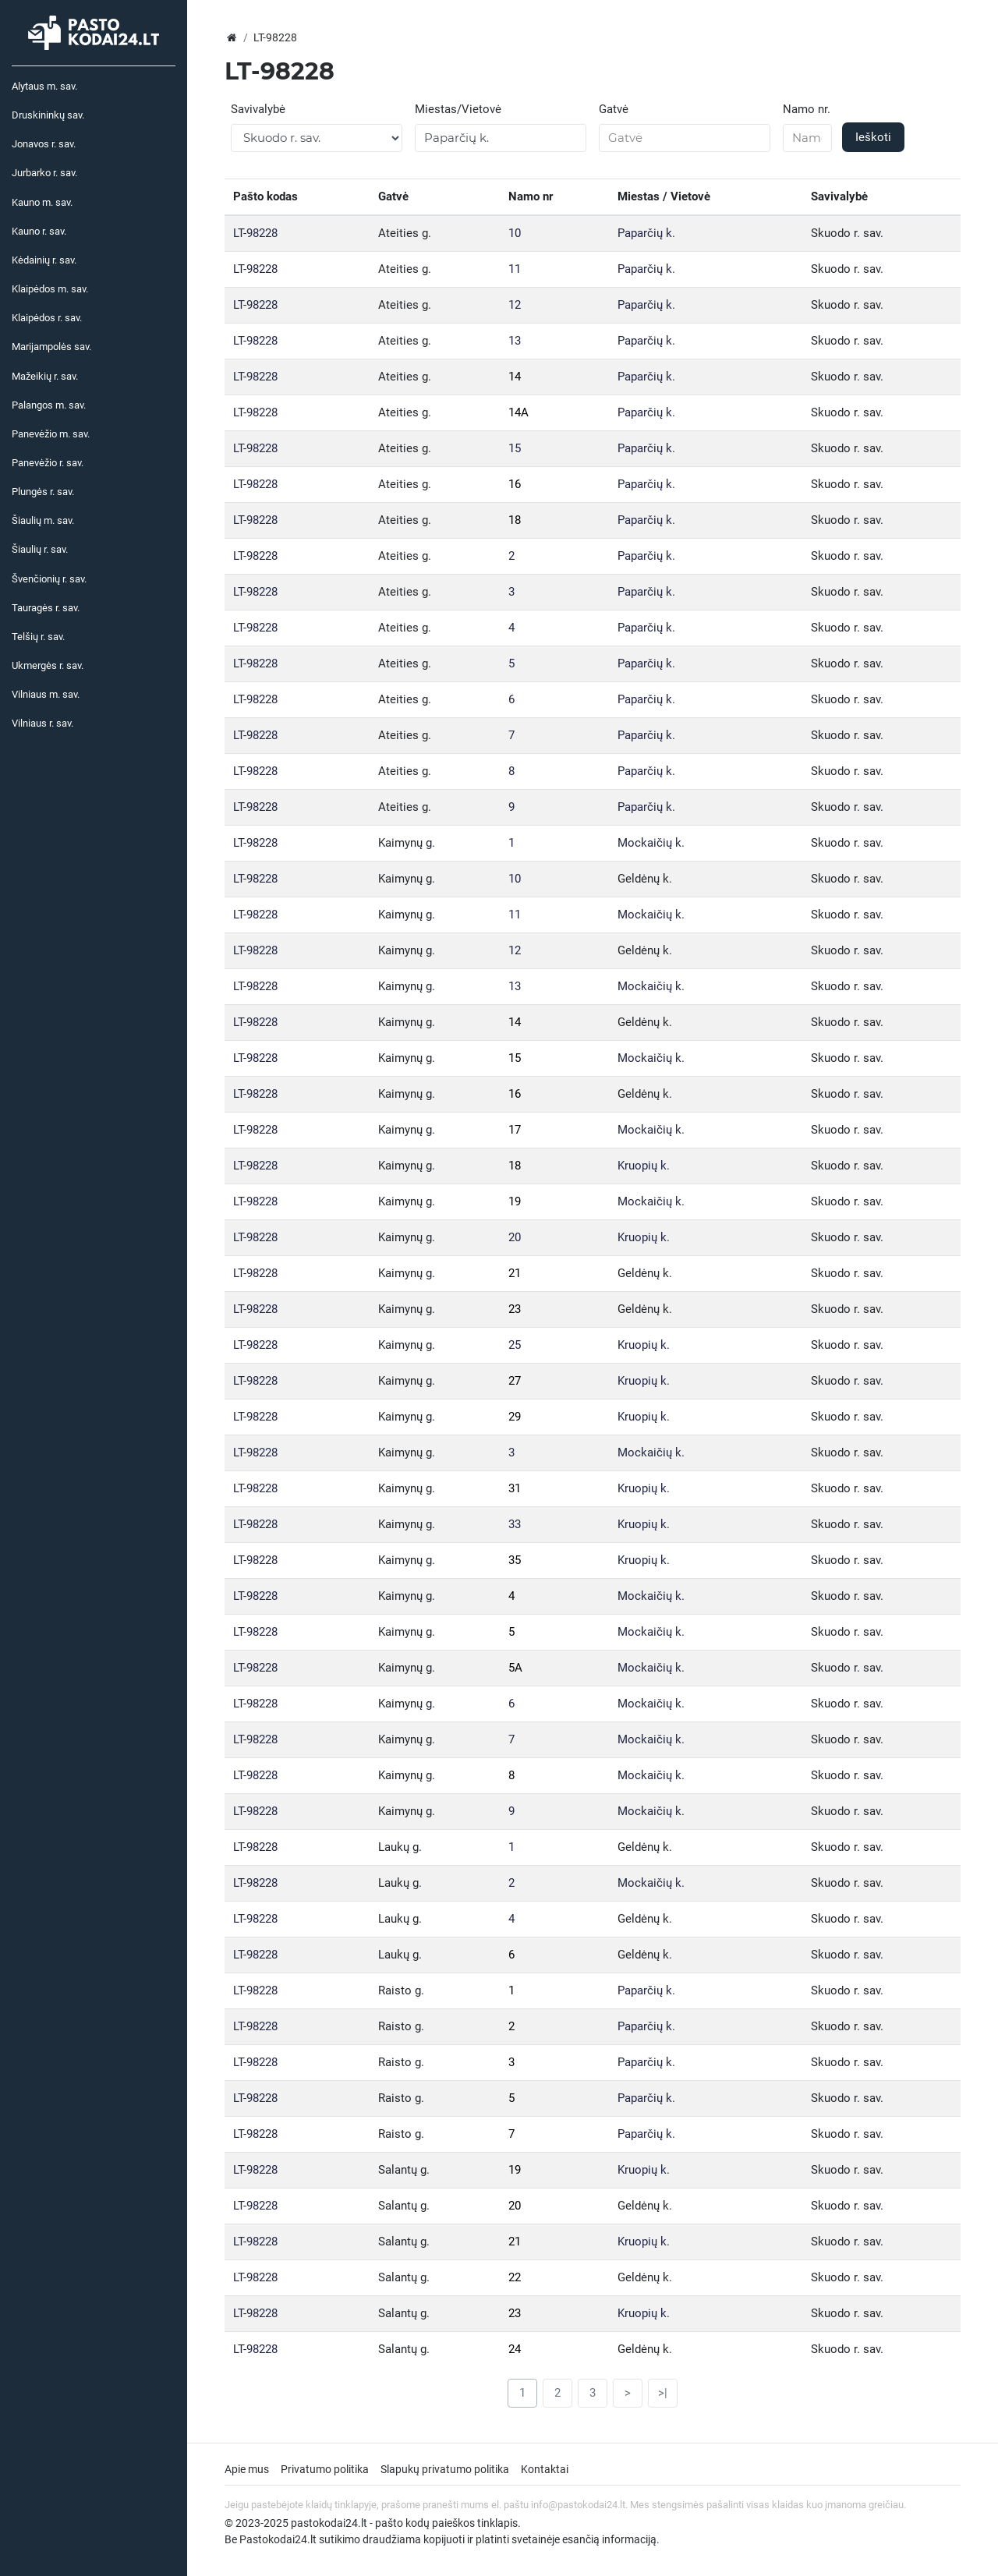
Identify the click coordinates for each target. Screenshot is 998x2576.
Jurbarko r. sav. (44, 173)
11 (514, 269)
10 (514, 233)
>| (662, 2393)
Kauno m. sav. (42, 202)
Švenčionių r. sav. (49, 579)
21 (514, 1273)
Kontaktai (544, 2469)
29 (514, 1417)
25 (514, 1345)
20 (514, 1237)
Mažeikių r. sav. (45, 376)
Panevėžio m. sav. (51, 434)
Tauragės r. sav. (46, 608)
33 (514, 1524)
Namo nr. (806, 109)
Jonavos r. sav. (44, 144)
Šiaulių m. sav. (43, 520)
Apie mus (247, 2469)
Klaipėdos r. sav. (47, 318)
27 (514, 1381)
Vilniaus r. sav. (42, 723)
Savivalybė (258, 109)
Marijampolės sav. (51, 346)
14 (514, 377)
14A (518, 412)
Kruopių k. (644, 1166)
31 (514, 1488)
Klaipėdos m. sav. (50, 289)
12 (514, 305)
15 (514, 448)
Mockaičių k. (651, 843)
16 (514, 484)
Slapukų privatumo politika (444, 2469)
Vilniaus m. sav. (46, 694)
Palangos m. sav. (49, 405)
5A (515, 1668)
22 (514, 2277)
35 (514, 1560)
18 (514, 520)
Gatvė (613, 109)
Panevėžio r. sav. (47, 463)
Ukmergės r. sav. (47, 665)
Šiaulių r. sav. (40, 549)
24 (514, 2349)
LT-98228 (255, 233)
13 (514, 341)
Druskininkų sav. (48, 115)
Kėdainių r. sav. (44, 260)
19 (514, 1201)
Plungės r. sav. (43, 491)
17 (514, 1130)
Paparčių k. (646, 233)
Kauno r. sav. (39, 231)
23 (514, 1309)
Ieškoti (873, 137)
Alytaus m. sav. (44, 86)
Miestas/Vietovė (458, 109)
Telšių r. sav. (38, 636)
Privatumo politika (325, 2469)
